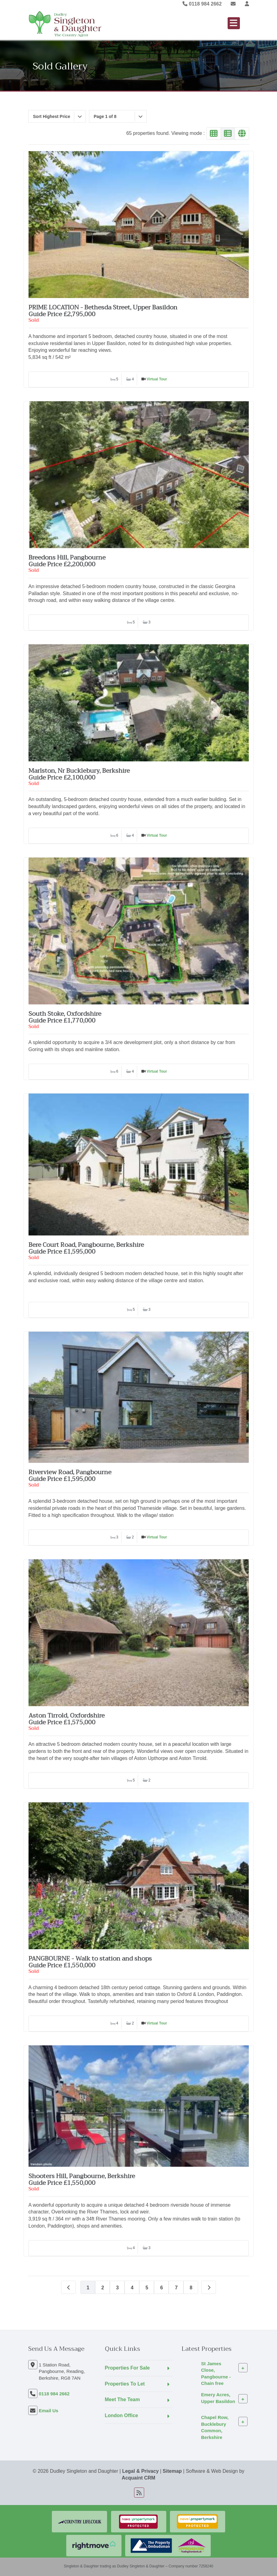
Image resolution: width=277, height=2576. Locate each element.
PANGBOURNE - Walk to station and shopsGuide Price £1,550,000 (90, 1962)
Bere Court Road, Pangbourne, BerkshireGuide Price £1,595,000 (86, 1248)
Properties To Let (125, 2383)
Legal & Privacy (140, 2471)
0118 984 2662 (202, 3)
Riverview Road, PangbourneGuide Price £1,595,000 (70, 1475)
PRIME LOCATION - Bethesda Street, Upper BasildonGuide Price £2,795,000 (103, 311)
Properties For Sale (127, 2367)
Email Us (48, 2410)
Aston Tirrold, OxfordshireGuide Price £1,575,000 (67, 1719)
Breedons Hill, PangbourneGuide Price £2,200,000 (67, 561)
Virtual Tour (157, 379)
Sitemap (172, 2471)
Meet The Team (122, 2399)
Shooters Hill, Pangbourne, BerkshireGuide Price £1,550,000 (82, 2179)
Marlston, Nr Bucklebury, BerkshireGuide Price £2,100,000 (79, 774)
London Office (121, 2415)
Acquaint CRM (138, 2477)
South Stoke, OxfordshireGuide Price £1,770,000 (65, 1017)
